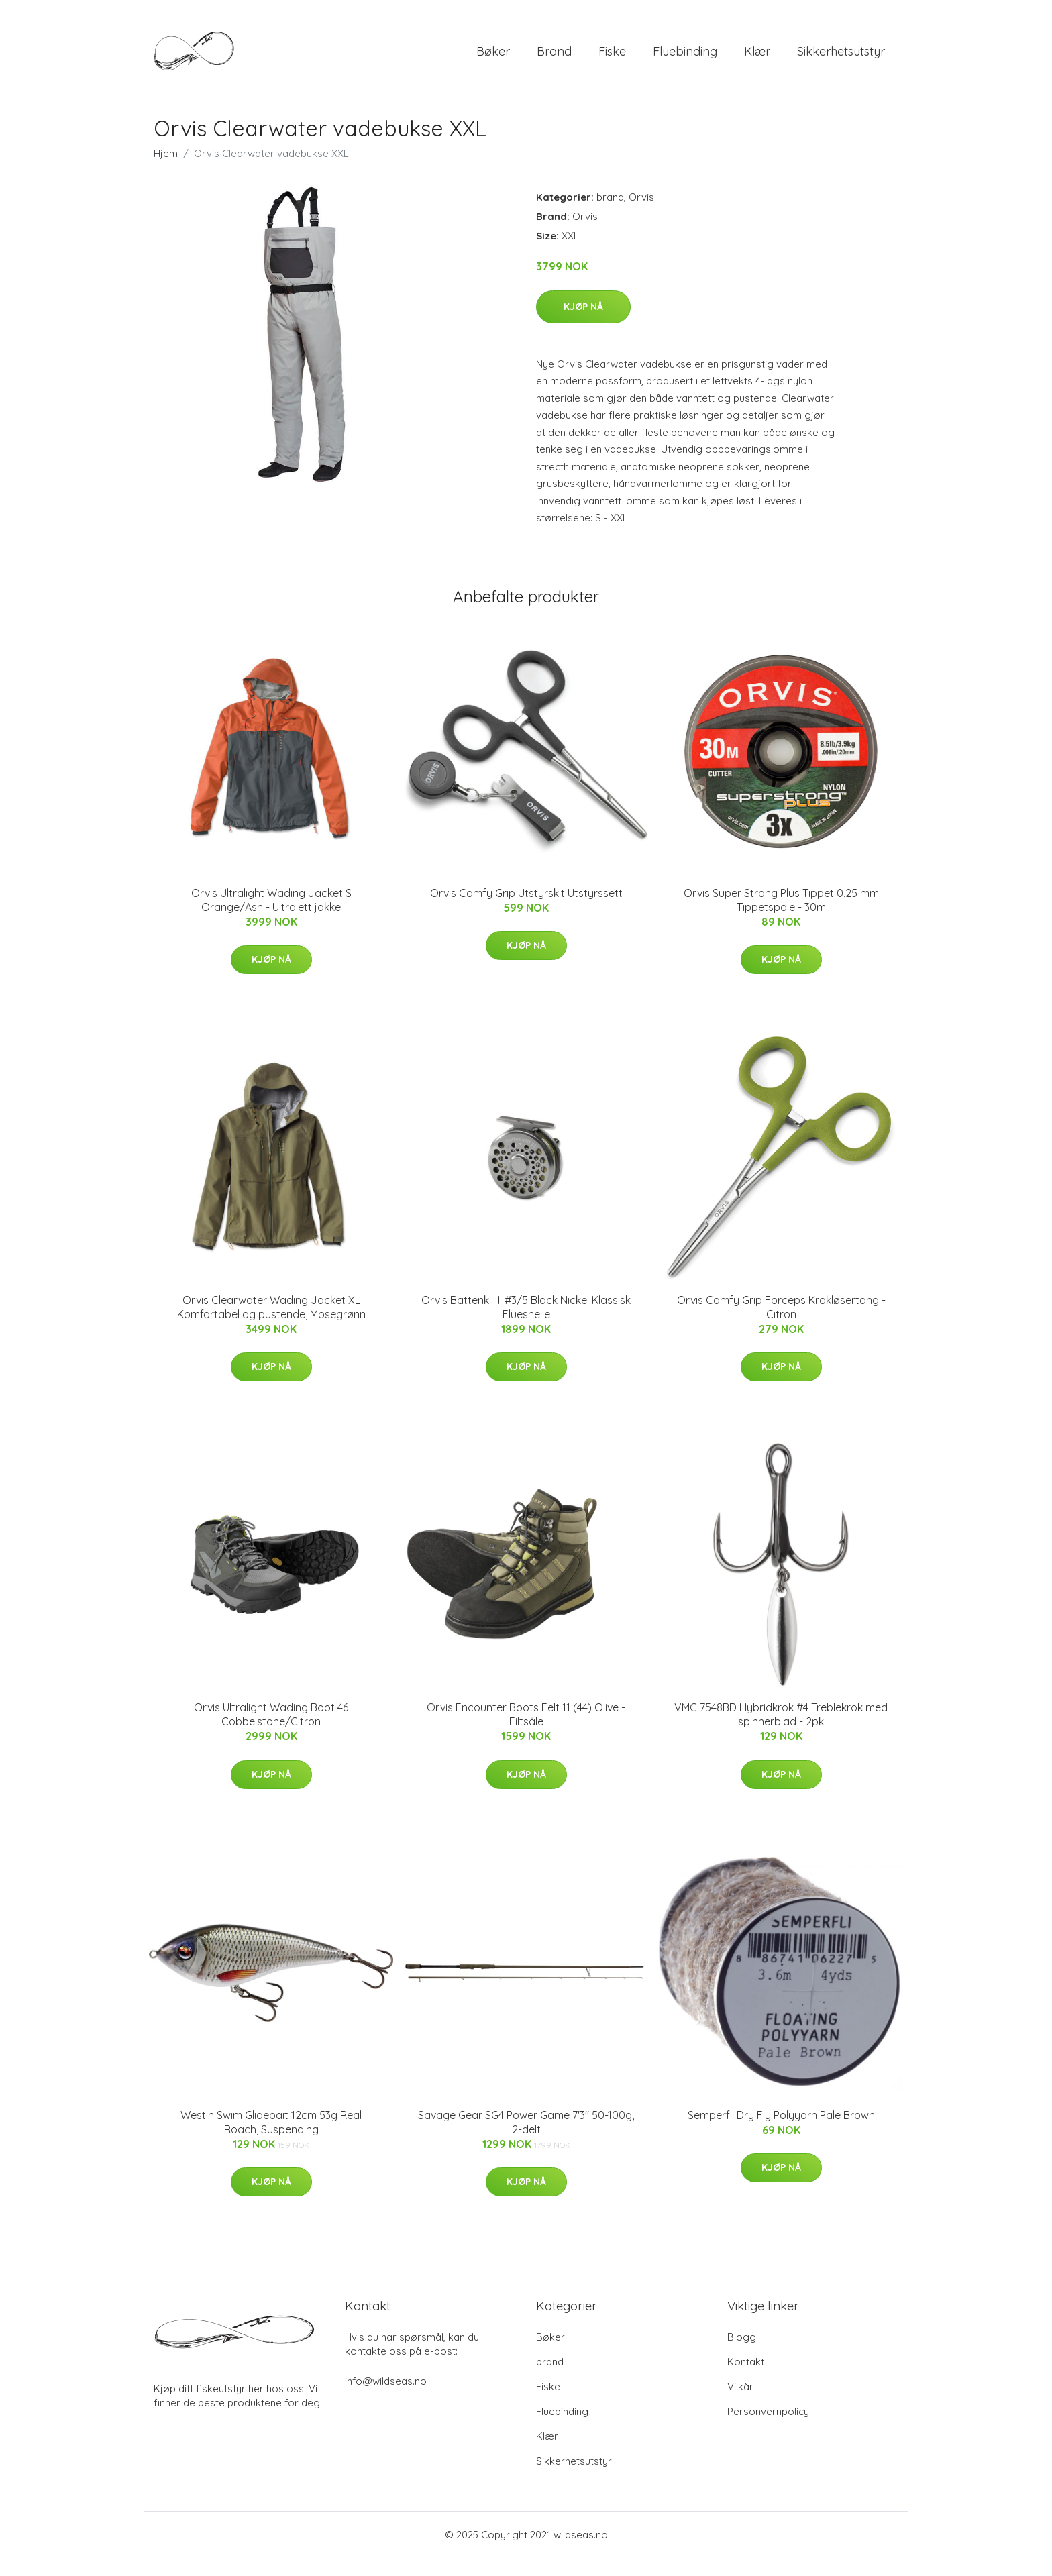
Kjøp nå (583, 325)
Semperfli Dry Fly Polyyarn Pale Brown (781, 2134)
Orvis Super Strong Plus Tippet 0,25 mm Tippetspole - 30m (781, 918)
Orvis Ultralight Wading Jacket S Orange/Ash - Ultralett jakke (271, 918)
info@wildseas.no (386, 2399)
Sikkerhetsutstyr (841, 60)
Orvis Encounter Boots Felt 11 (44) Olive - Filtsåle (526, 1733)
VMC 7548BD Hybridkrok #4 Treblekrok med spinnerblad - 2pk (781, 1733)
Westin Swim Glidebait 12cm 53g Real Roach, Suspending (271, 2141)
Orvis (641, 215)
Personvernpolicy (768, 2429)
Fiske (612, 60)
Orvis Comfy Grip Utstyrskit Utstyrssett (526, 911)
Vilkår (740, 2404)
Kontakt (745, 2379)
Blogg (741, 2355)
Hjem (166, 172)
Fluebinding (685, 60)
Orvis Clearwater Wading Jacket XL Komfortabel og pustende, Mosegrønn (271, 1326)
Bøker (493, 60)
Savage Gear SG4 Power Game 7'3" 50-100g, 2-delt (526, 2141)
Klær (757, 60)
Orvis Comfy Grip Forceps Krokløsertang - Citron (781, 1326)
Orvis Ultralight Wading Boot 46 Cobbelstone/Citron (271, 1733)
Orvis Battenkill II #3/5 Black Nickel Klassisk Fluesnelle (526, 1326)
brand (554, 60)
